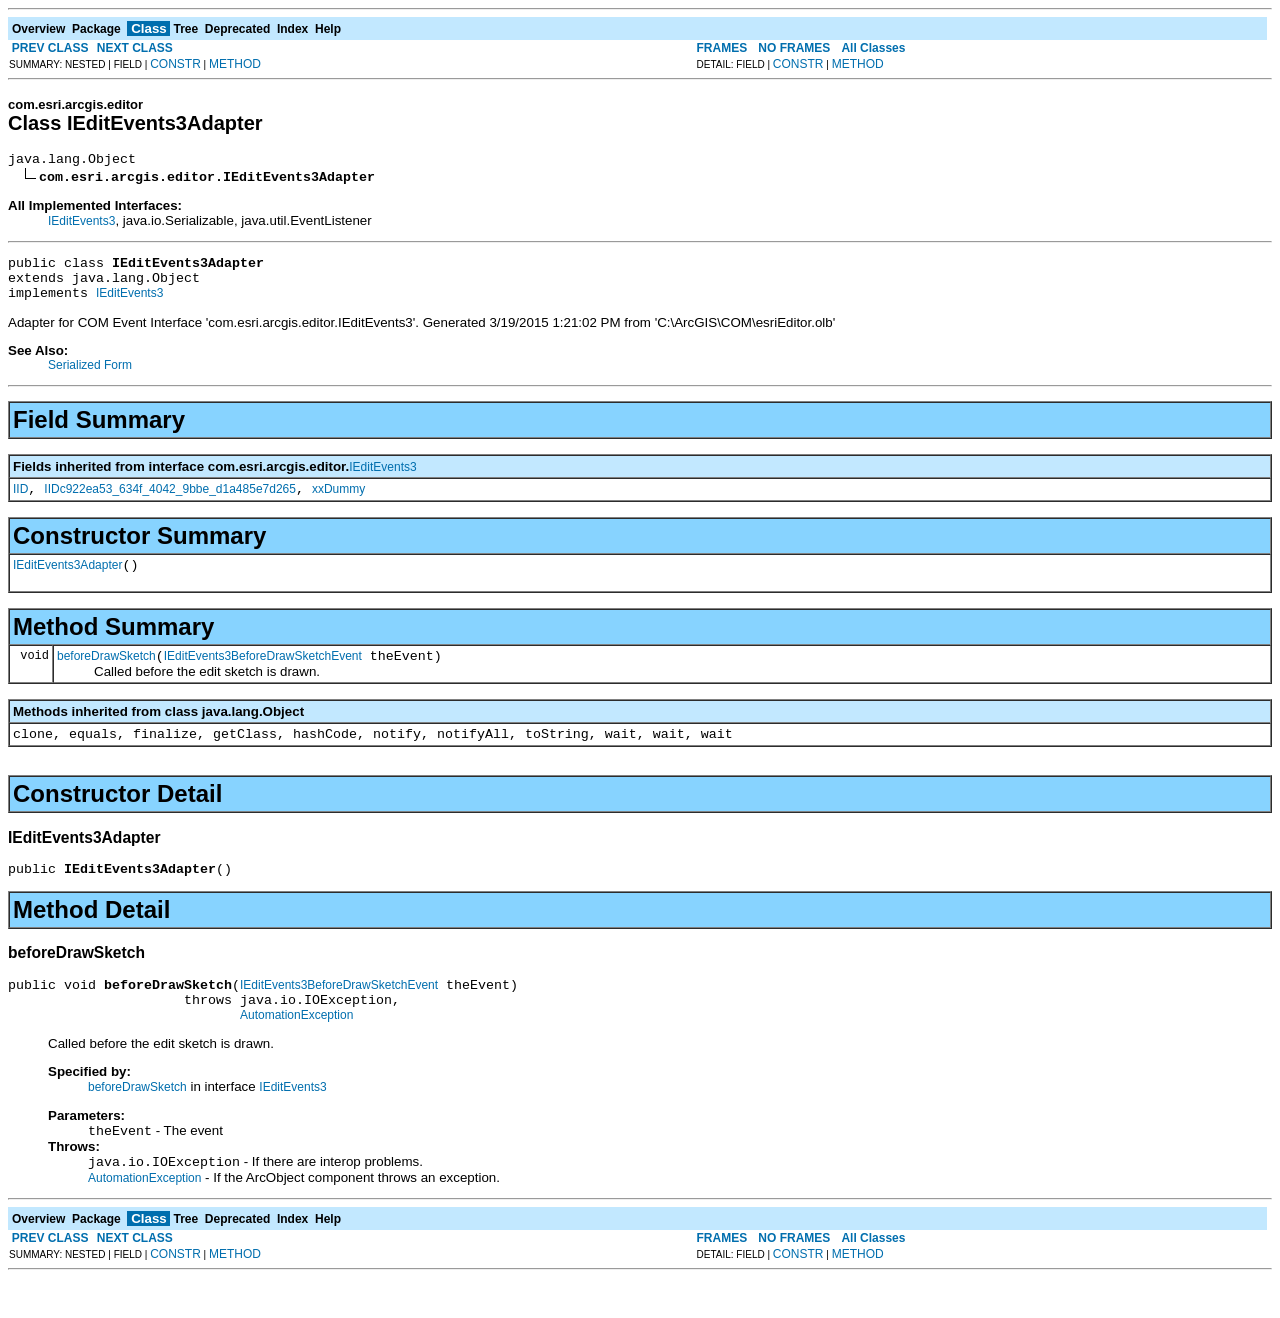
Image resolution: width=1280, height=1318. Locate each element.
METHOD (235, 64)
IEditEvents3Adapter (67, 583)
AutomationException (296, 1051)
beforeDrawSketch (106, 677)
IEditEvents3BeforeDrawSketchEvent (263, 677)
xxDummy (338, 504)
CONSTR (175, 64)
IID (20, 504)
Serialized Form (90, 377)
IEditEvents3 (81, 224)
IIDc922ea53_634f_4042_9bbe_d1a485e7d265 (170, 504)
